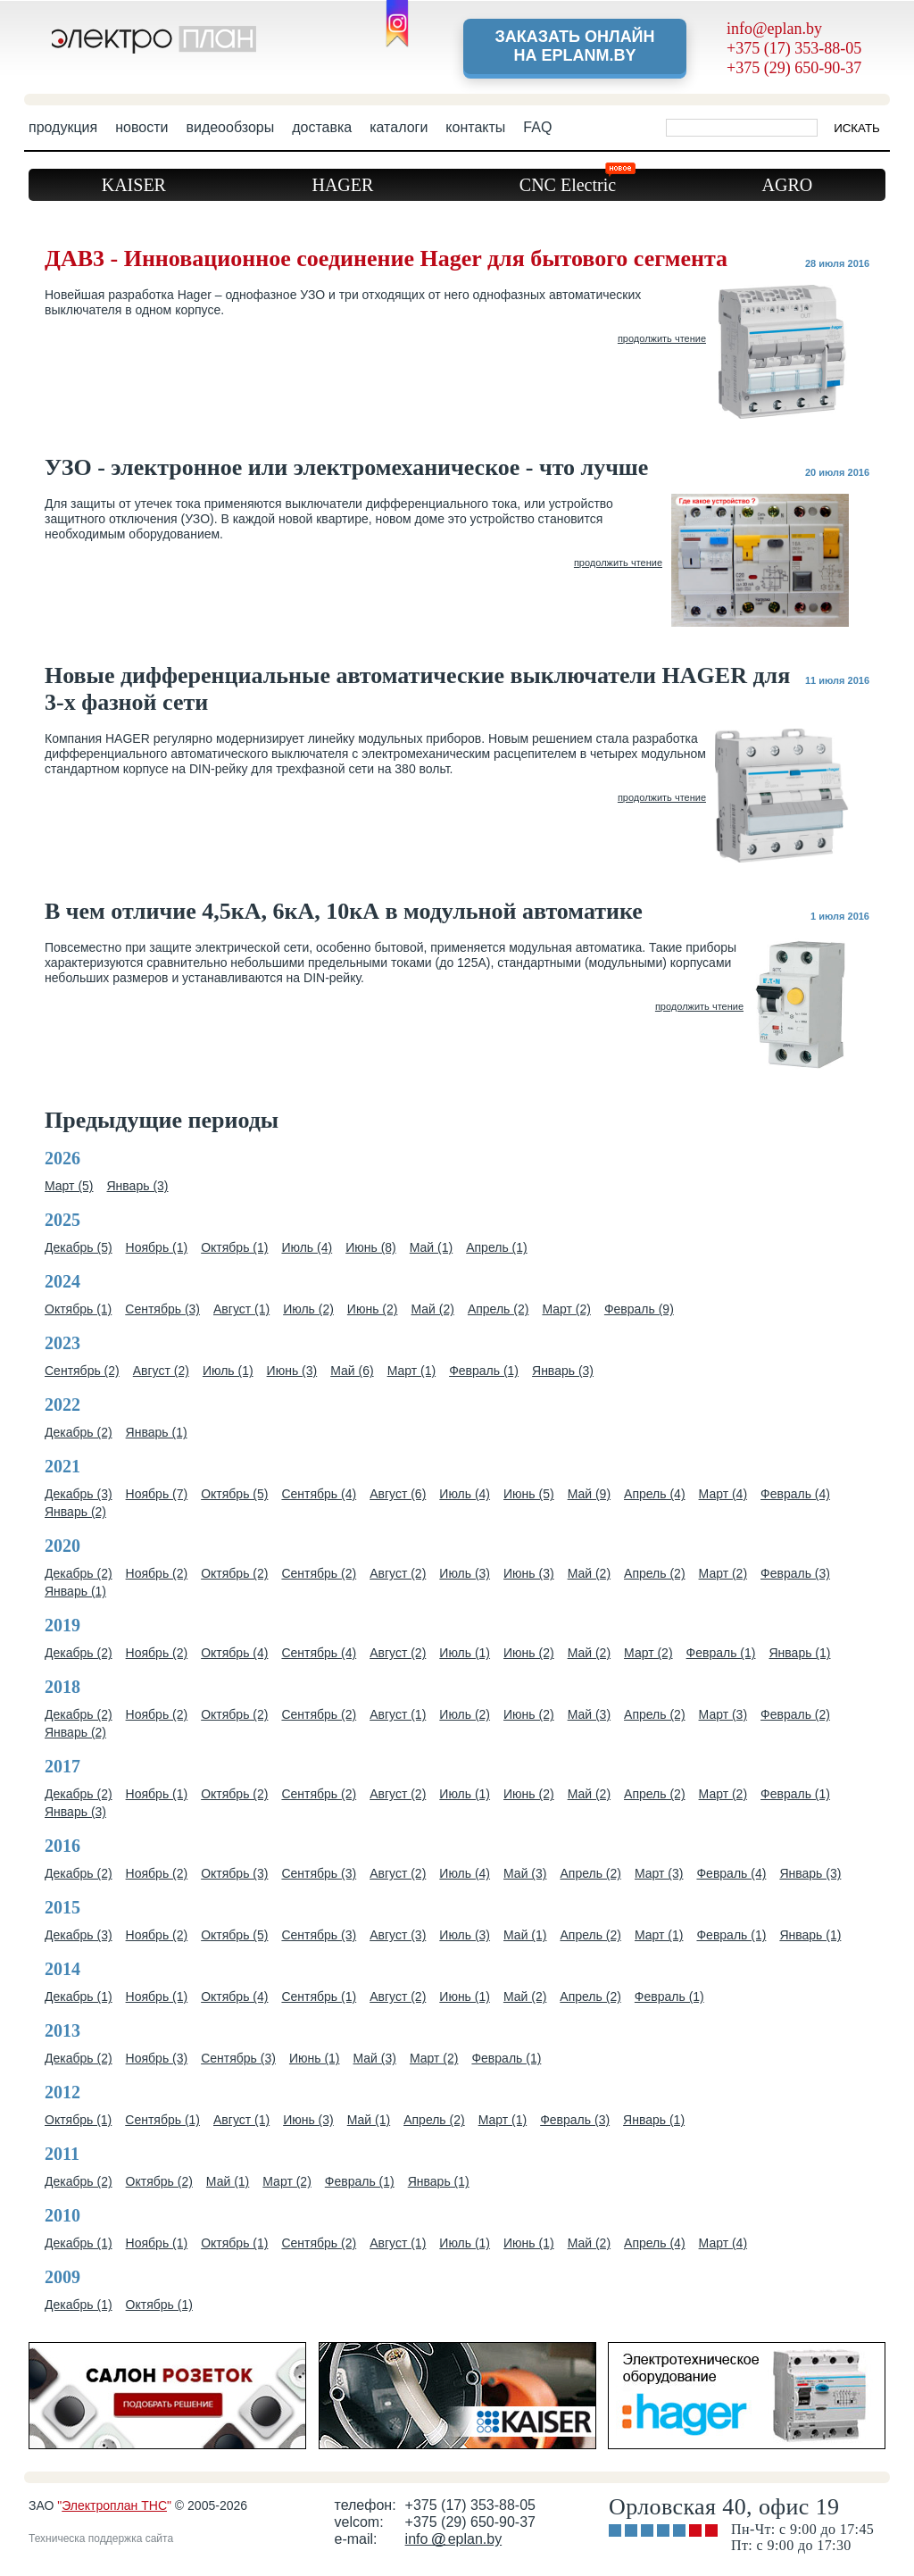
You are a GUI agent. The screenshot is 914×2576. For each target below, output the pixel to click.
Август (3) (398, 1935)
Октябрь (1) (234, 1247)
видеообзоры (230, 127)
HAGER (342, 185)
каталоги (399, 127)
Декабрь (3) (78, 1494)
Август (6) (398, 1494)
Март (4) (723, 1494)
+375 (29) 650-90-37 (794, 68)
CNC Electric (576, 182)
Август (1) (241, 1309)
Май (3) (589, 1714)
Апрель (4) (655, 1494)
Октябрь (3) (234, 1873)
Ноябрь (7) (157, 1494)
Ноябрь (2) (157, 1573)
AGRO (787, 185)
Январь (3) (138, 1186)
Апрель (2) (498, 1309)
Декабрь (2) (78, 1432)
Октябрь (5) (234, 1494)
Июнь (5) (528, 1494)
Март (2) (566, 1309)
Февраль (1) (484, 1370)
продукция (63, 127)
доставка (322, 127)
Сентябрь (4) (318, 1494)
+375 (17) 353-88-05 (794, 48)
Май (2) (432, 1309)
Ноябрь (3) (157, 2058)
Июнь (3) (292, 1370)
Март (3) (723, 1714)
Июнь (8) (370, 1247)
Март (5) (69, 1186)
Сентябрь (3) (162, 1309)
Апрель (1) (497, 1247)
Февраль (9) (639, 1309)
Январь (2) (75, 1512)
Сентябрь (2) (82, 1370)
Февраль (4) (795, 1494)
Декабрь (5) (78, 1247)
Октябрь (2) (234, 1573)
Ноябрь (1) (157, 1247)
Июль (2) (308, 1309)
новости (141, 127)
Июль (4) (306, 1247)
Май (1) (431, 1247)
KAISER (134, 185)
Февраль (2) (795, 1714)
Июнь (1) (464, 1996)
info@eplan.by (774, 29)
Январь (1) (156, 1432)
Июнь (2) (372, 1309)
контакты (475, 127)
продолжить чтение (662, 338)
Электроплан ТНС (114, 2505)
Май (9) (589, 1494)
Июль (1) (228, 1370)
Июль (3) (464, 1573)
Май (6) (351, 1370)
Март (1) (411, 1370)
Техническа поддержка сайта (101, 2538)
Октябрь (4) (234, 1653)
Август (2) (161, 1370)
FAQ (537, 127)
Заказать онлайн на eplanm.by (574, 46)
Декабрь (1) (78, 1996)
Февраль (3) (795, 1573)
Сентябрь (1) (318, 1996)
